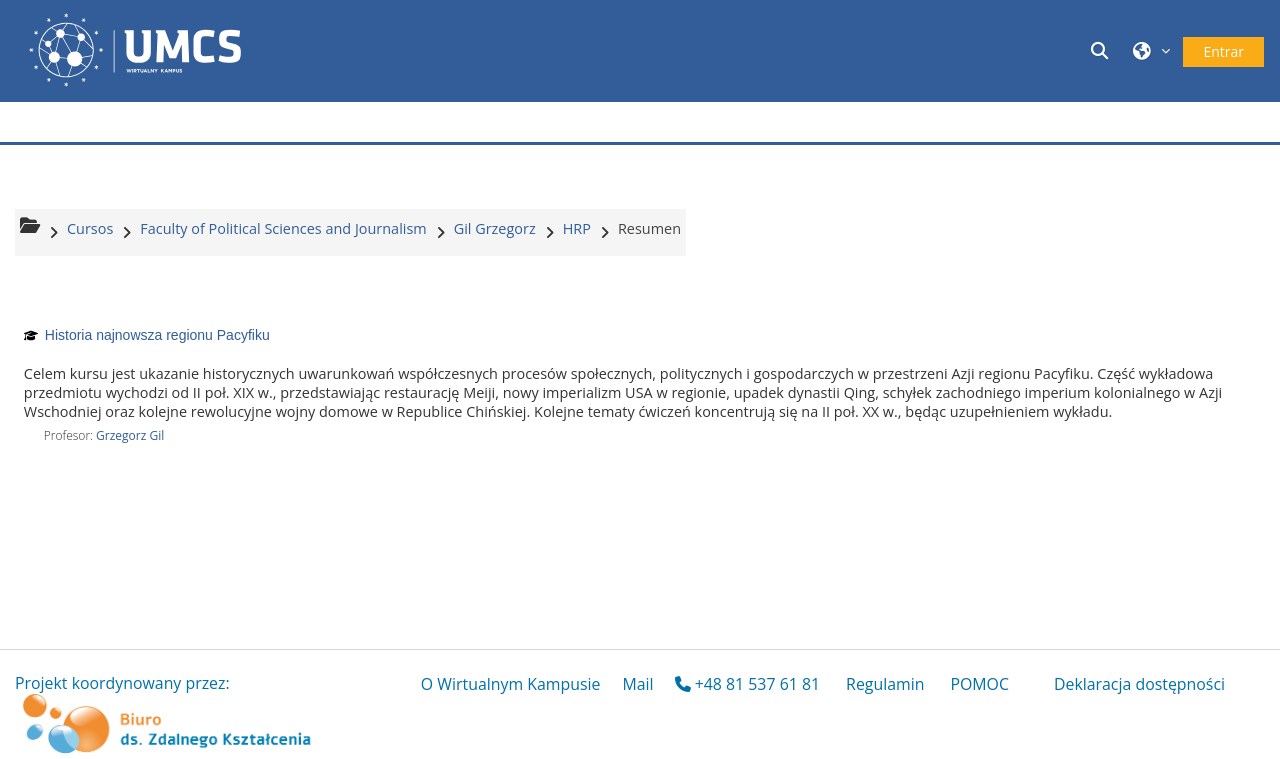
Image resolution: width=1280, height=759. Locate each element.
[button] (1102, 50)
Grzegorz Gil (130, 435)
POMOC (979, 684)
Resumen (649, 228)
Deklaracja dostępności (1139, 684)
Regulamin (885, 684)
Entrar (1223, 51)
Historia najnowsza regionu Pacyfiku (157, 335)
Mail (637, 684)
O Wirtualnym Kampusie (511, 684)
